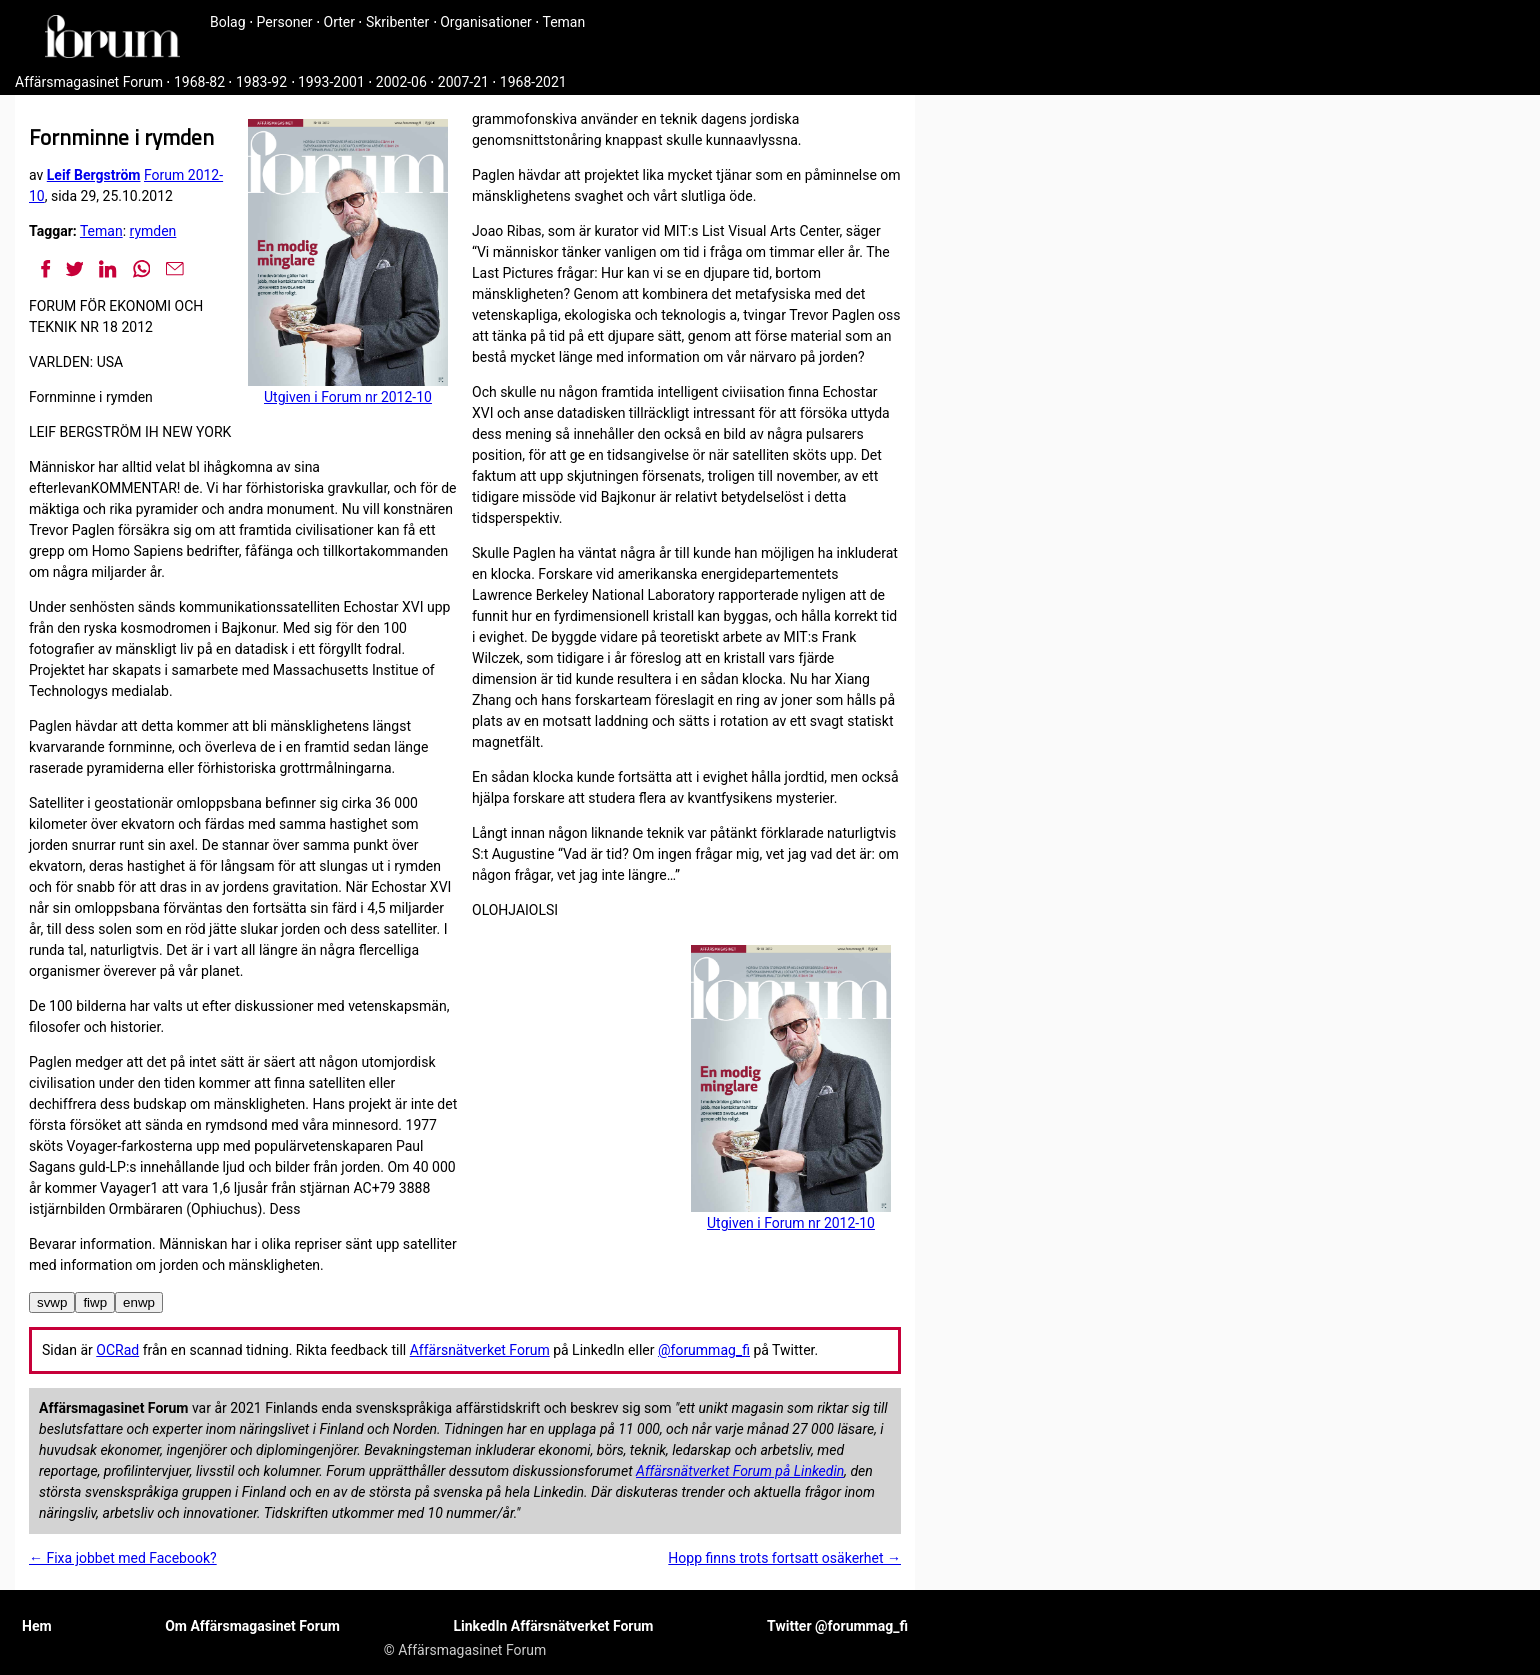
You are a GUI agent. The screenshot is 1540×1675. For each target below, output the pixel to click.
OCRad (117, 1350)
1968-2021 (533, 82)
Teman (563, 22)
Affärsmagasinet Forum (89, 82)
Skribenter (397, 22)
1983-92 (261, 82)
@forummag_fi (704, 1350)
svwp (52, 1302)
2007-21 (463, 82)
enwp (139, 1302)
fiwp (95, 1302)
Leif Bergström (94, 175)
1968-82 (199, 82)
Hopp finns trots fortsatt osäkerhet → (784, 1558)
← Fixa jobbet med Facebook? (123, 1558)
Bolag (228, 22)
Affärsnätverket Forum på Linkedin (740, 1471)
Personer (285, 22)
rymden (153, 231)
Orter (339, 22)
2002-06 (401, 82)
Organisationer (486, 22)
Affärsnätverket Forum (480, 1350)
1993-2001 (331, 82)
